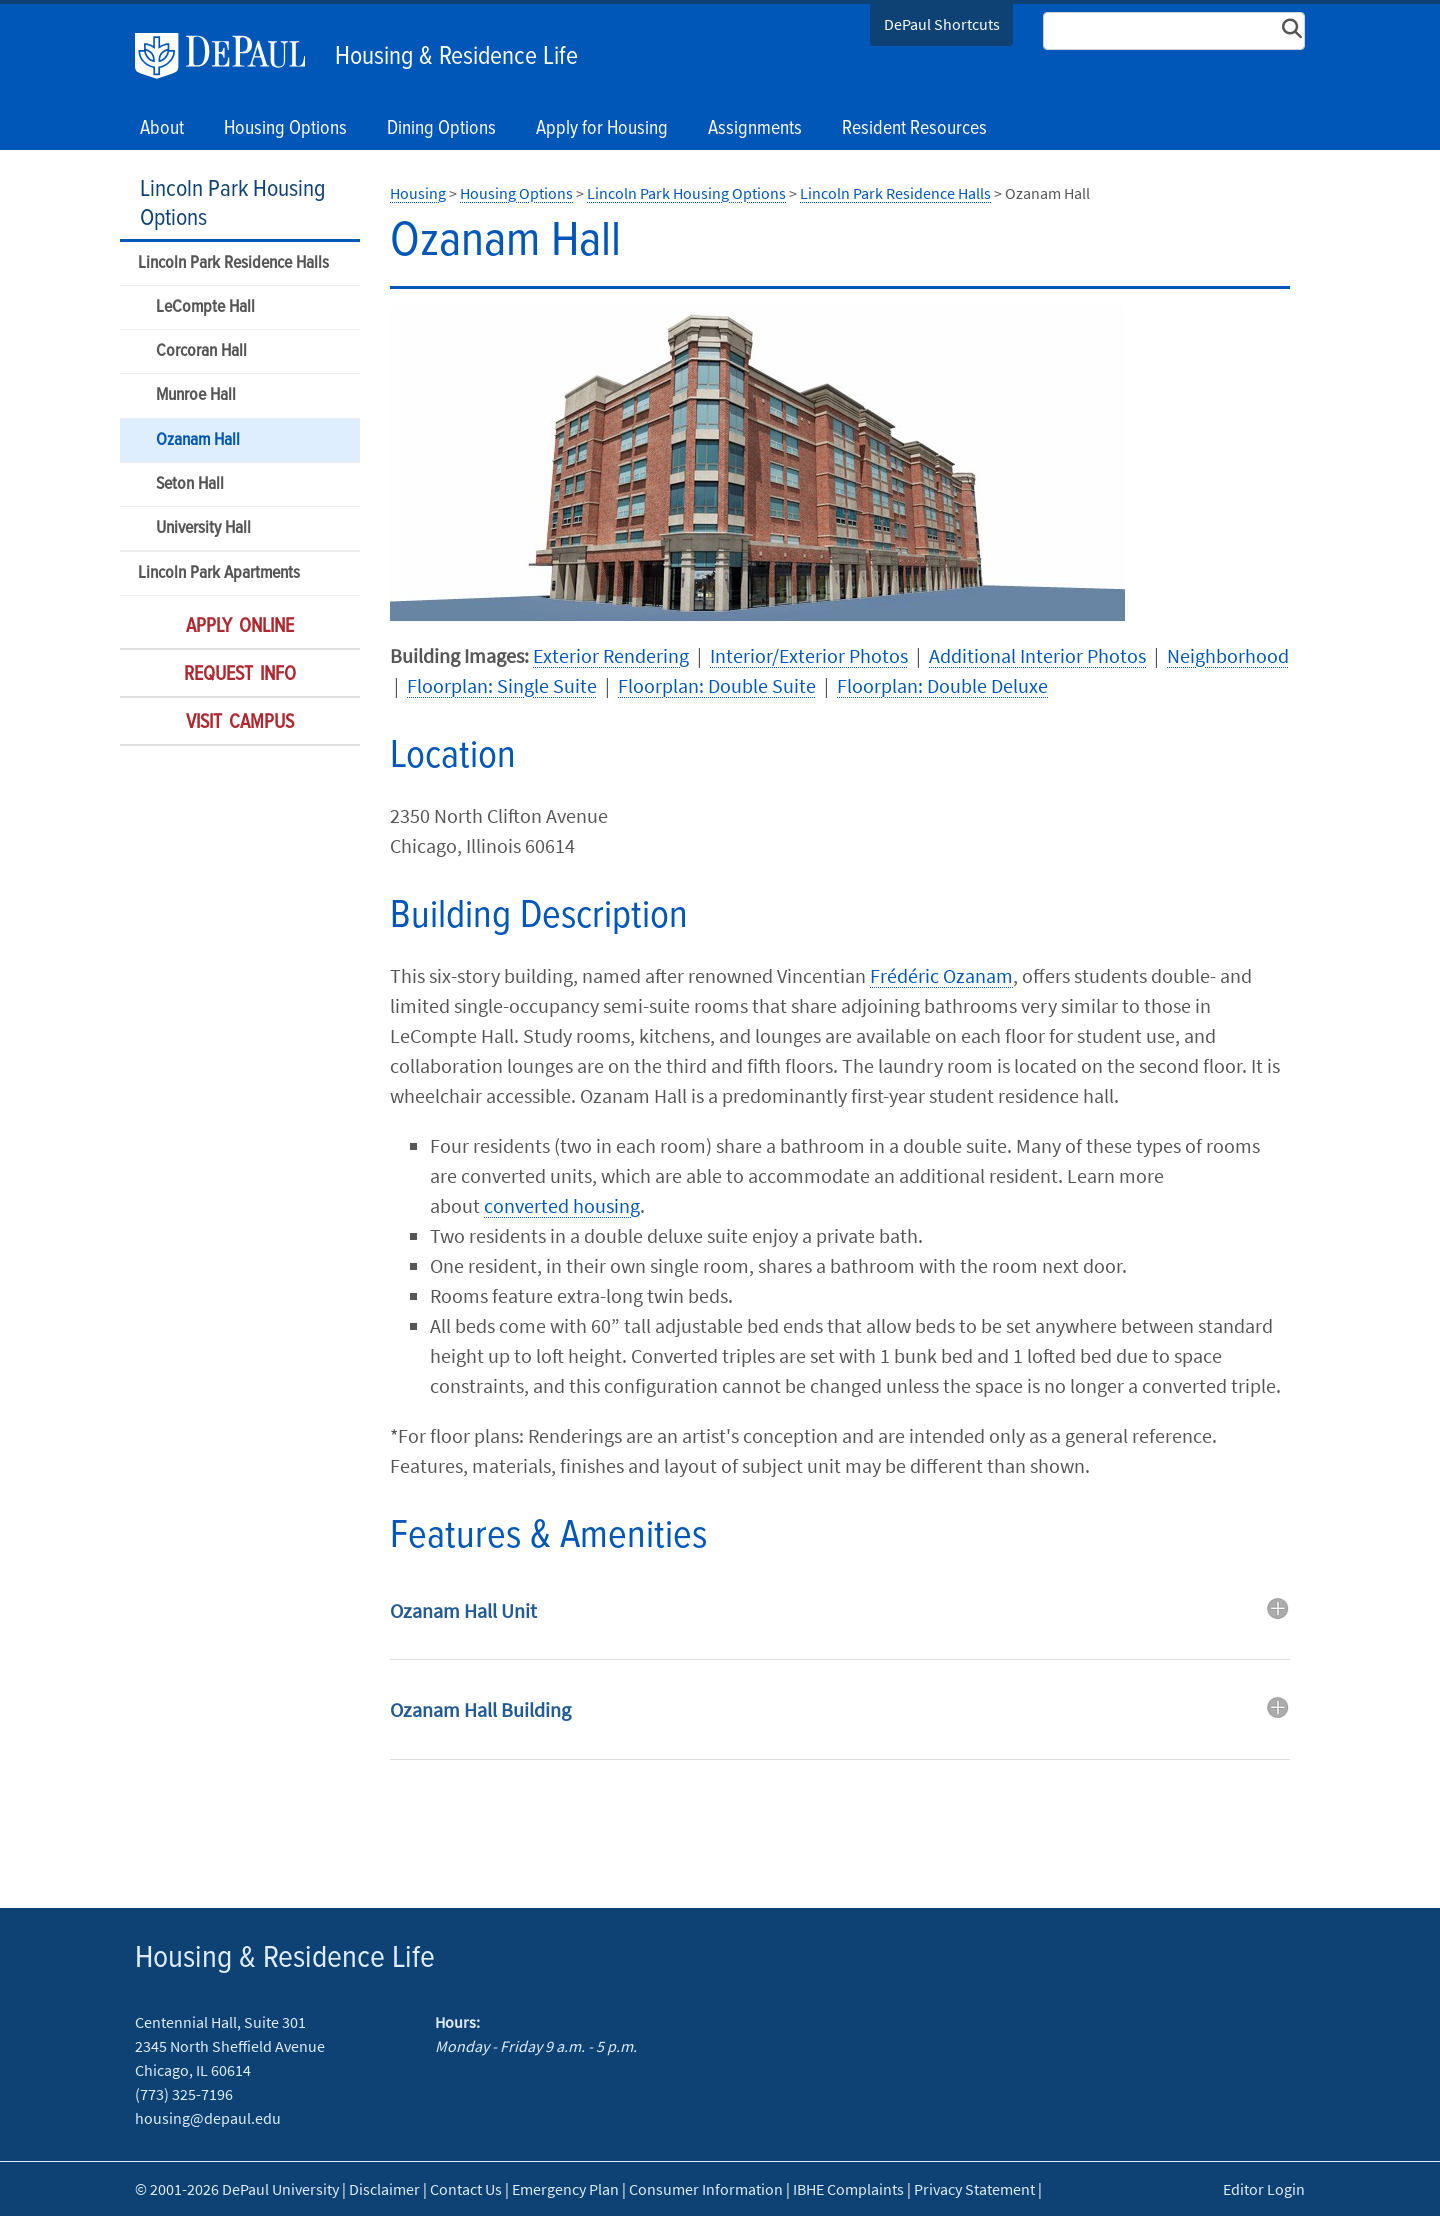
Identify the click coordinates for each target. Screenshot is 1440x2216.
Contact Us (466, 2189)
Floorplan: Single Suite (502, 685)
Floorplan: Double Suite (717, 685)
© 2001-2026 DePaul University (237, 2189)
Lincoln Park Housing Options (232, 204)
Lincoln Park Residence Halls (233, 263)
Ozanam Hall (198, 440)
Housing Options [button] (285, 129)
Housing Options (516, 193)
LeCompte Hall (205, 307)
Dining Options (441, 129)
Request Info (240, 675)
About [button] (162, 129)
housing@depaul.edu (208, 2118)
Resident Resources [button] (914, 129)
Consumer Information (706, 2189)
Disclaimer (384, 2189)
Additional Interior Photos (1037, 655)
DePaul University (230, 56)
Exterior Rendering (611, 655)
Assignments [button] (755, 129)
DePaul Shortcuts (942, 24)
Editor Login (1264, 2189)
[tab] (840, 1625)
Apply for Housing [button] (602, 129)
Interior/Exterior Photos (809, 655)
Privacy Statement (974, 2189)
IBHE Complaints (848, 2189)
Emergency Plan (565, 2189)
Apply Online (240, 627)
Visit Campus (240, 723)
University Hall (203, 528)
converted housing (562, 1205)
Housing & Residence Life (456, 57)
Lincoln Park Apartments (219, 573)
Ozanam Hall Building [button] (480, 1709)
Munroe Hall (196, 395)
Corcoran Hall (201, 351)
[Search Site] (1174, 31)
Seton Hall (190, 484)
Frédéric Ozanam (941, 975)
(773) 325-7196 (184, 2094)
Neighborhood (1228, 655)
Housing (418, 193)
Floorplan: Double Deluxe (942, 685)
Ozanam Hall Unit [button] (463, 1610)
